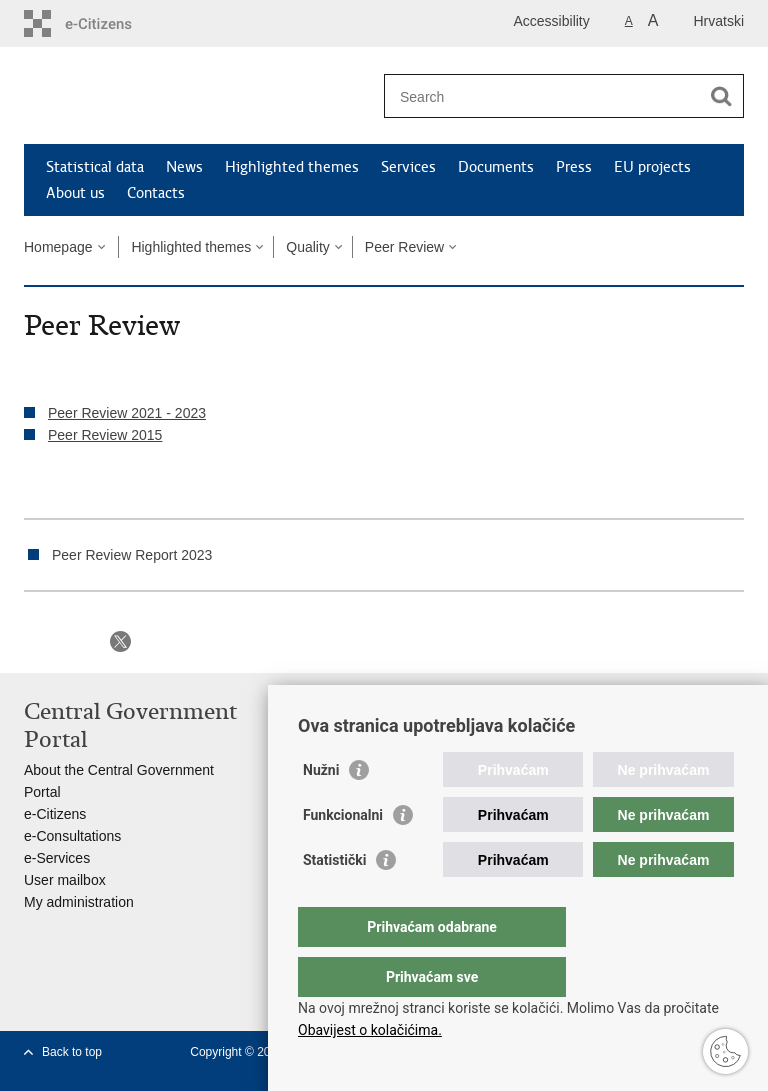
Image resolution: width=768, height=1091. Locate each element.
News (184, 167)
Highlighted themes (292, 167)
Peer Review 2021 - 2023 (127, 413)
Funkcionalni (343, 855)
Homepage (58, 247)
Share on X (120, 641)
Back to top (72, 1052)
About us (75, 193)
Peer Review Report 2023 (132, 555)
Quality (308, 247)
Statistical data (95, 167)
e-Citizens (55, 814)
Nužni (321, 810)
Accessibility (552, 21)
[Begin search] (721, 96)
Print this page (34, 641)
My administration (79, 902)
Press (574, 167)
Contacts (156, 193)
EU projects (652, 167)
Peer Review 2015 (105, 435)
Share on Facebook (77, 641)
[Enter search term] (542, 96)
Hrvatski (718, 21)
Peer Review (404, 247)
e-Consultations (72, 836)
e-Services (57, 858)
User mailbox (65, 880)
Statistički (334, 900)
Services (408, 167)
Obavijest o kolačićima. (370, 1030)
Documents (496, 167)
